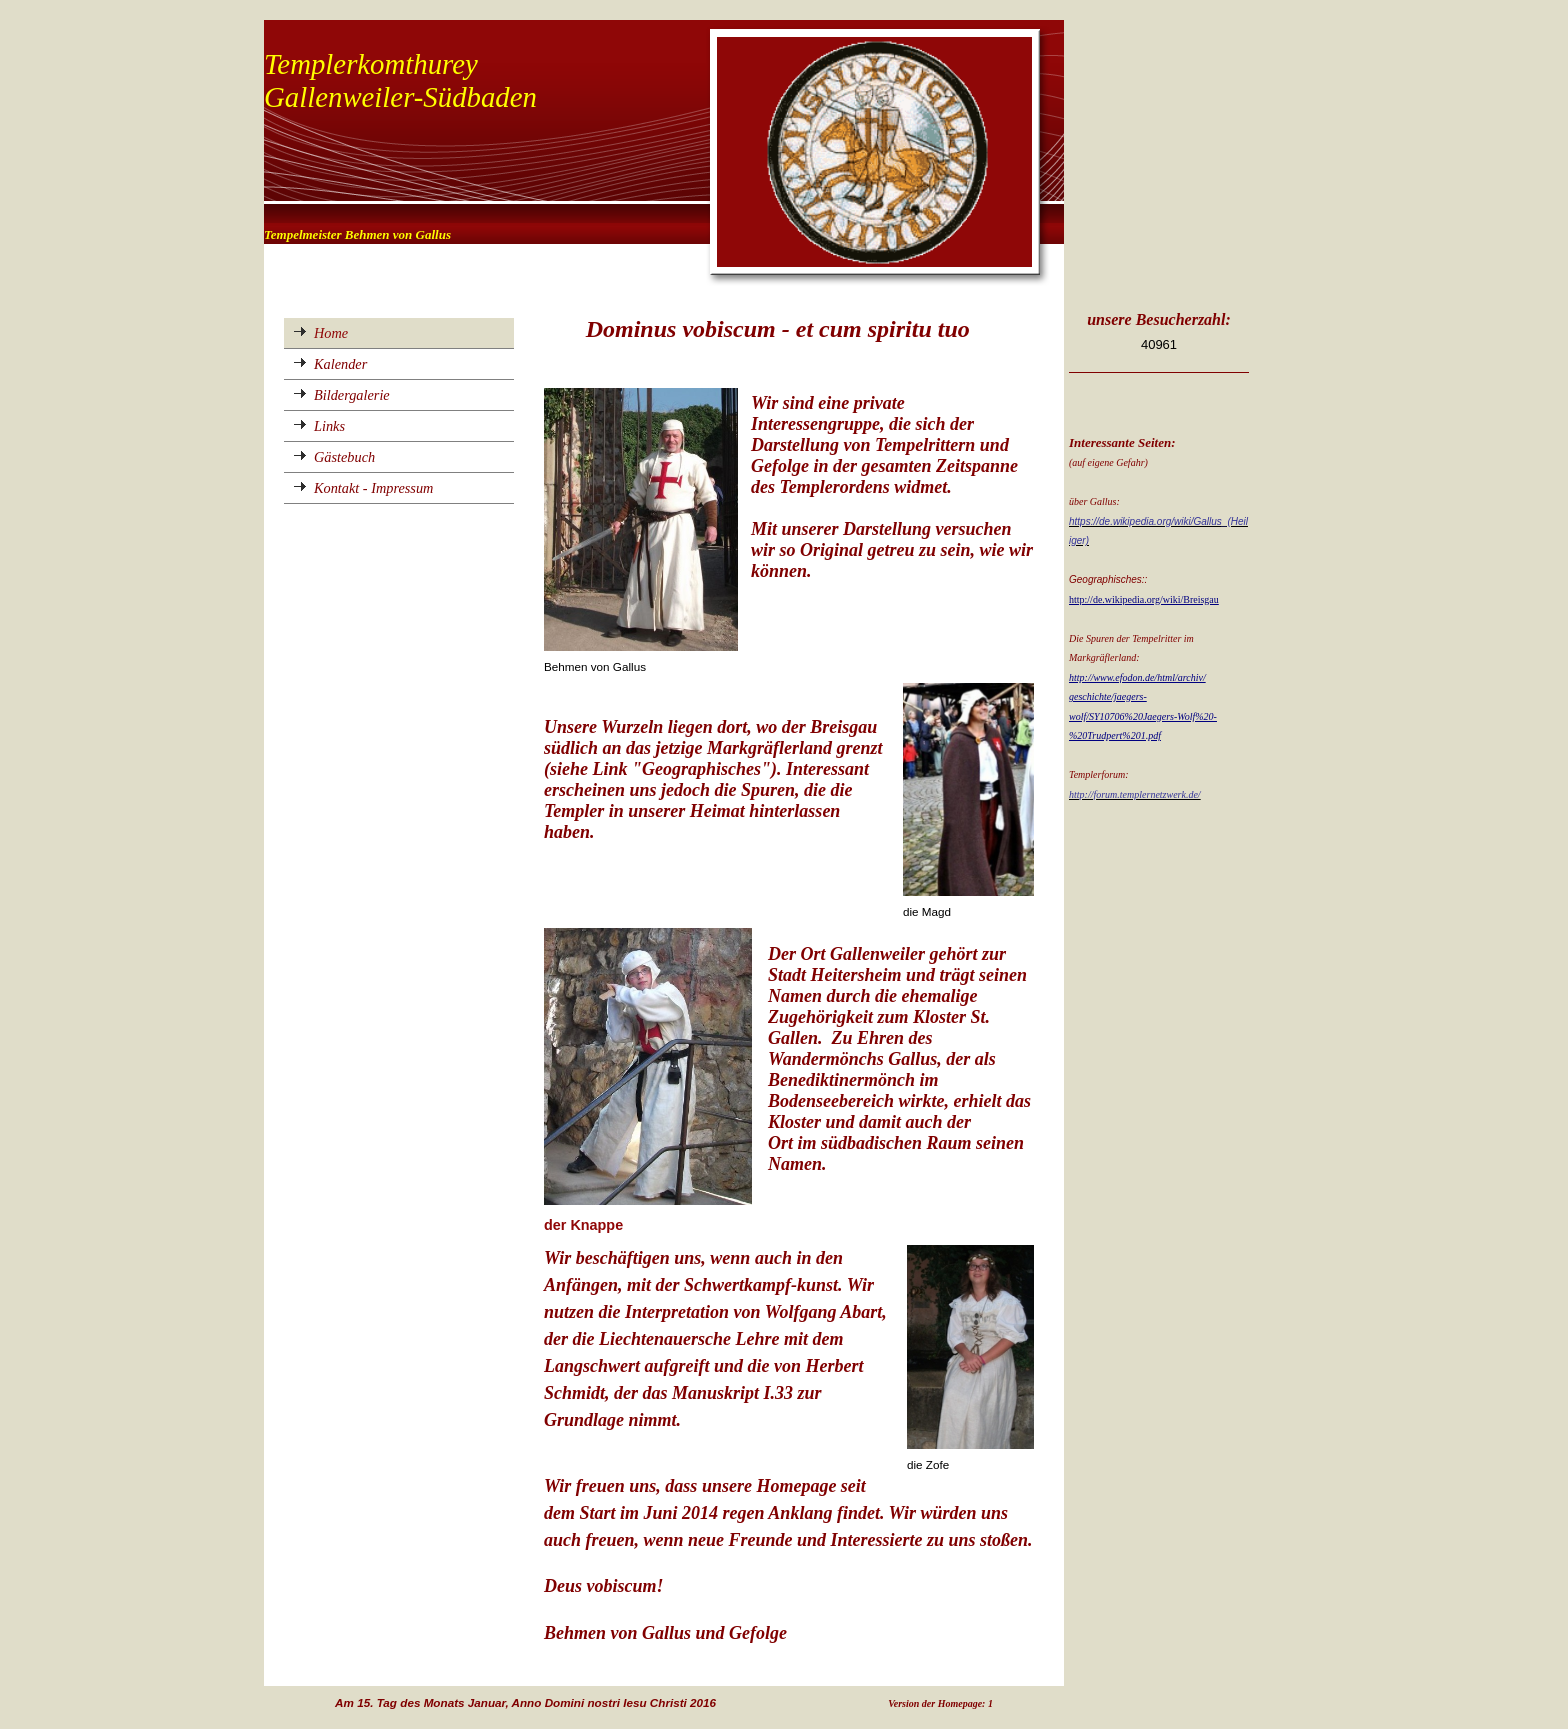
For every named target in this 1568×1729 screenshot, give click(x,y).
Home (331, 333)
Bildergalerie (352, 395)
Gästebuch (344, 457)
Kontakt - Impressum (373, 488)
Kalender (340, 364)
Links (329, 426)
